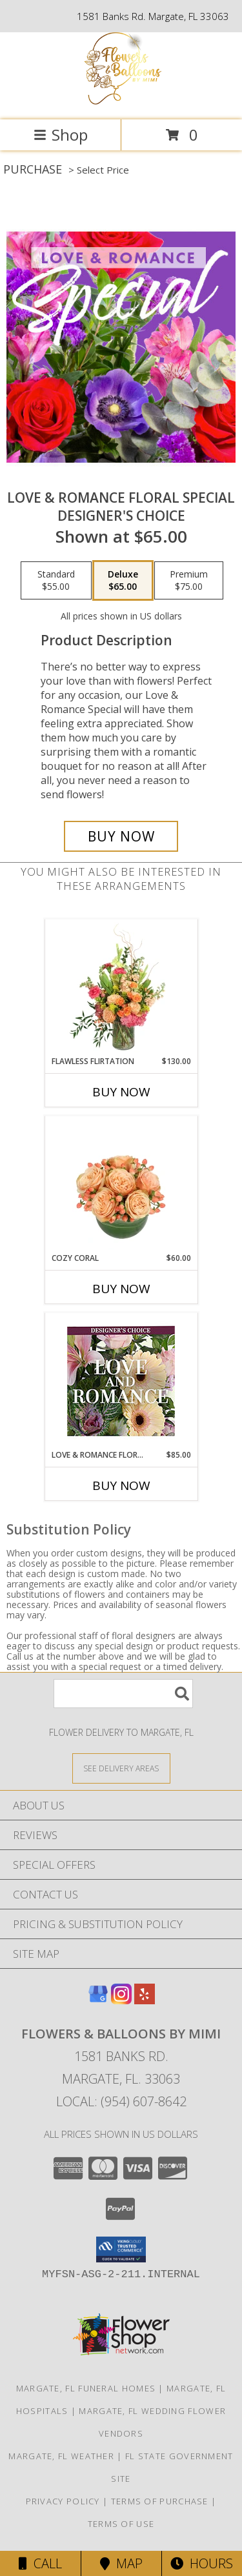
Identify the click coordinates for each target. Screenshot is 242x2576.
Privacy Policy (63, 2501)
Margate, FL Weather (61, 2456)
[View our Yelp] (144, 2000)
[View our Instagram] (121, 2000)
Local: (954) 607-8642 (121, 2101)
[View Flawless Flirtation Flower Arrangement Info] (121, 987)
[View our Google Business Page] (98, 2000)
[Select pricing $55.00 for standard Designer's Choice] (56, 580)
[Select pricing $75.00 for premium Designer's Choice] (189, 580)
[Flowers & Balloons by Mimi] (121, 101)
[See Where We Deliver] (121, 1768)
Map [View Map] (121, 2563)
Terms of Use (121, 2524)
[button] (121, 2249)
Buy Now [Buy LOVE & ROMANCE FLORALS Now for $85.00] (121, 1485)
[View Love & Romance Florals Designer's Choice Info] (121, 1381)
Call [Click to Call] (40, 2563)
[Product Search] (123, 1693)
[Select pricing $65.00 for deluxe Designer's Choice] (123, 580)
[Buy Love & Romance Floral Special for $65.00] (121, 836)
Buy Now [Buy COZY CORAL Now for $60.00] (121, 1288)
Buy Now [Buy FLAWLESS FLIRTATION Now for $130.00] (121, 1091)
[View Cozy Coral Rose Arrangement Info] (121, 1184)
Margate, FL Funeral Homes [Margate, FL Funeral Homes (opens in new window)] (86, 2388)
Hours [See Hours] (201, 2563)
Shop (61, 134)
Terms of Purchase (159, 2501)
